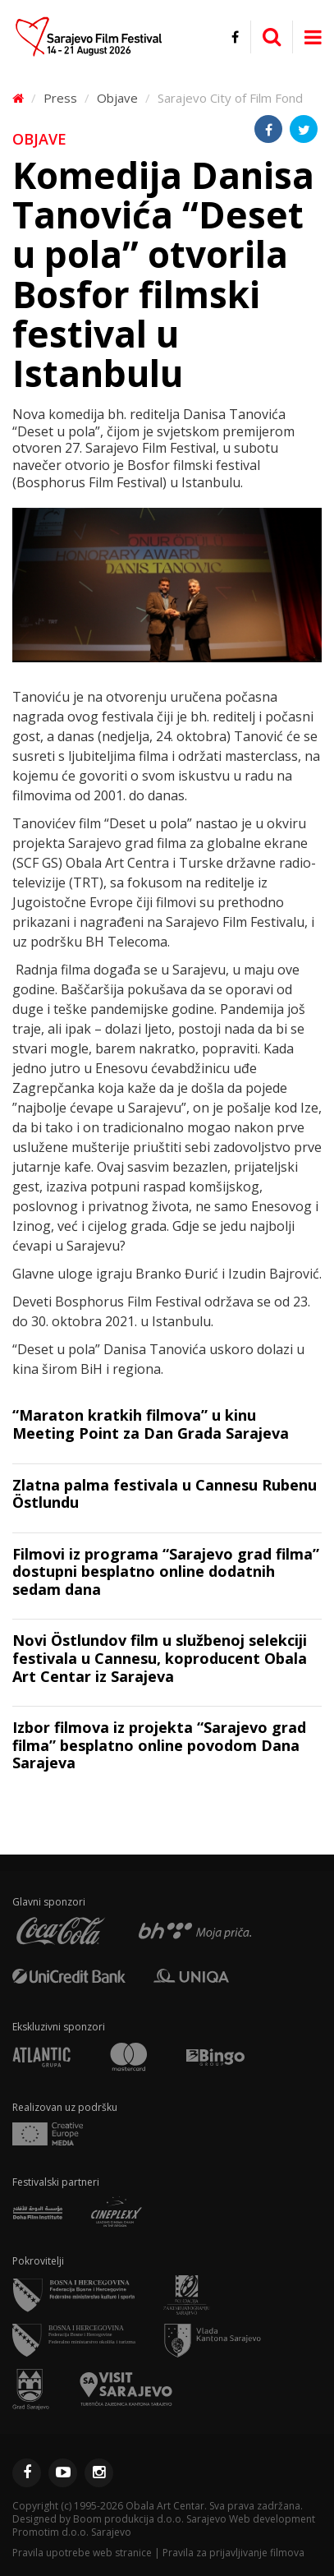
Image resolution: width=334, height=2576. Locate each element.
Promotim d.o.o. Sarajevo (71, 2532)
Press (60, 98)
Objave (117, 98)
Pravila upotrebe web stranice (82, 2553)
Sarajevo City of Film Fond (230, 98)
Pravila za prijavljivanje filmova (233, 2553)
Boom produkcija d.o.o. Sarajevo (149, 2519)
